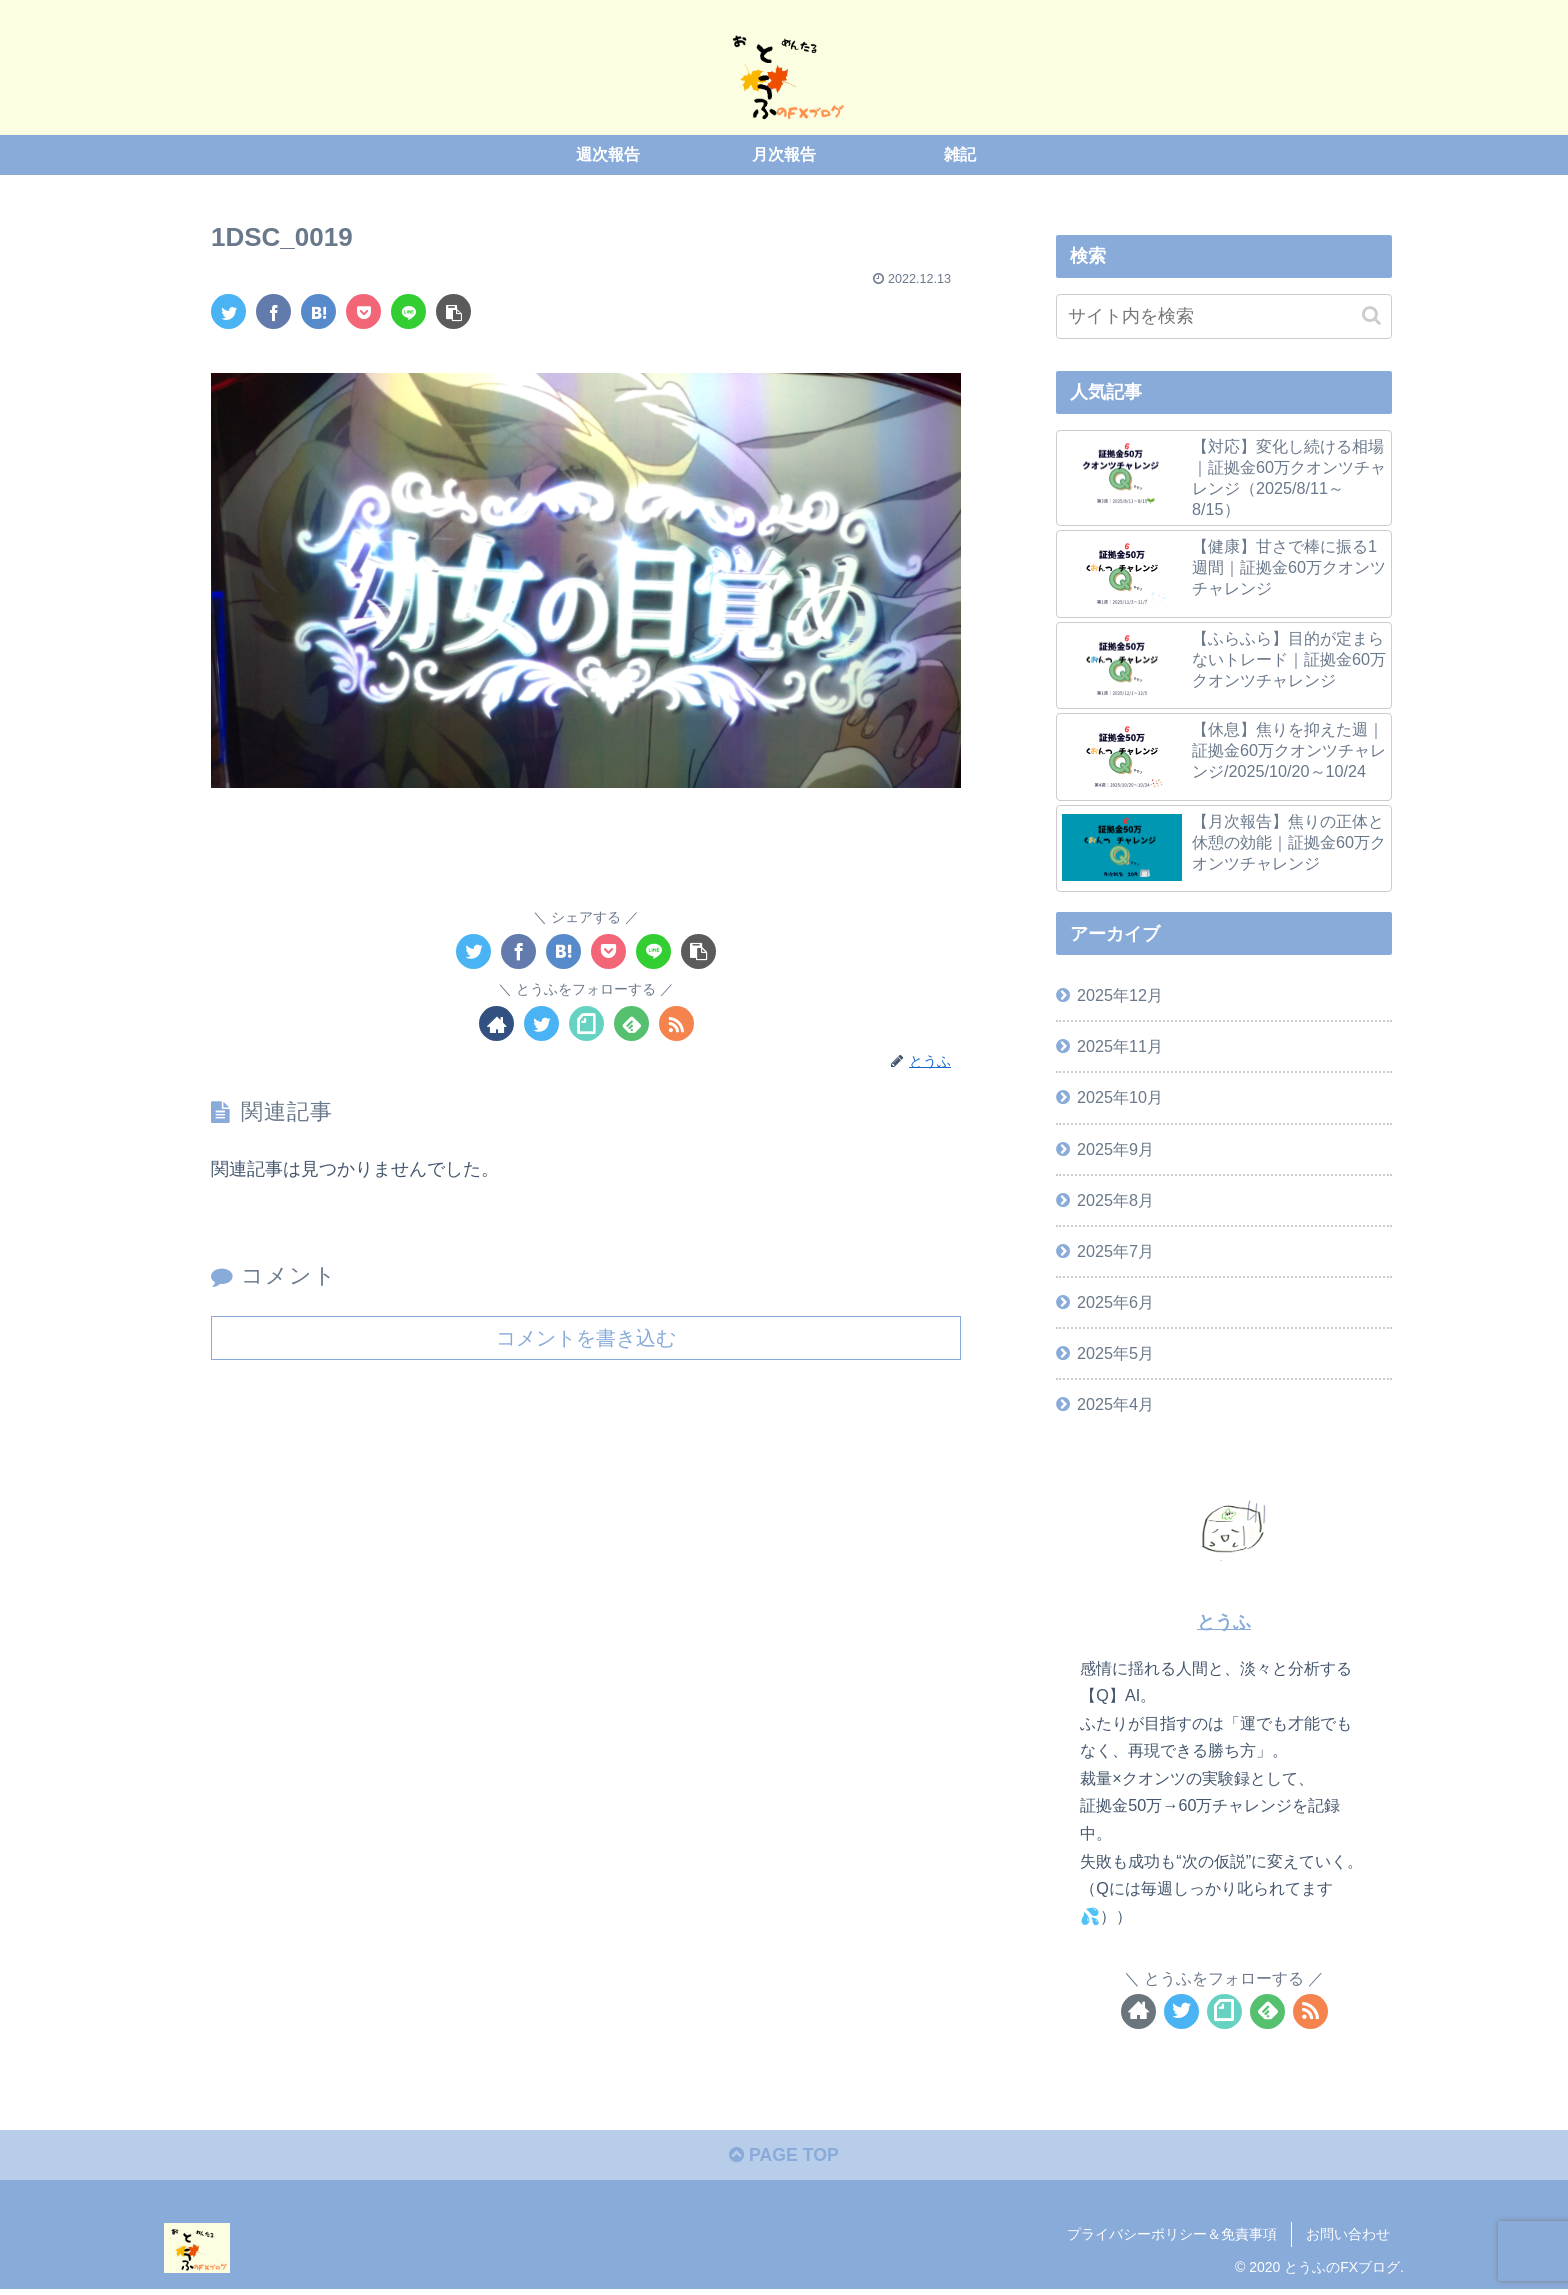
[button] (1371, 314)
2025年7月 (1115, 1250)
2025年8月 (1115, 1199)
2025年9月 (1115, 1148)
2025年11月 (1120, 1046)
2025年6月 (1115, 1302)
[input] (1224, 315)
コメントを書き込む (586, 1337)
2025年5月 (1115, 1353)
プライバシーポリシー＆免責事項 (1172, 2235)
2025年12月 (1120, 995)
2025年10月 (1120, 1097)
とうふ (1224, 1621)
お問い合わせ (1348, 2235)
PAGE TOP (783, 2157)
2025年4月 (1115, 1404)
